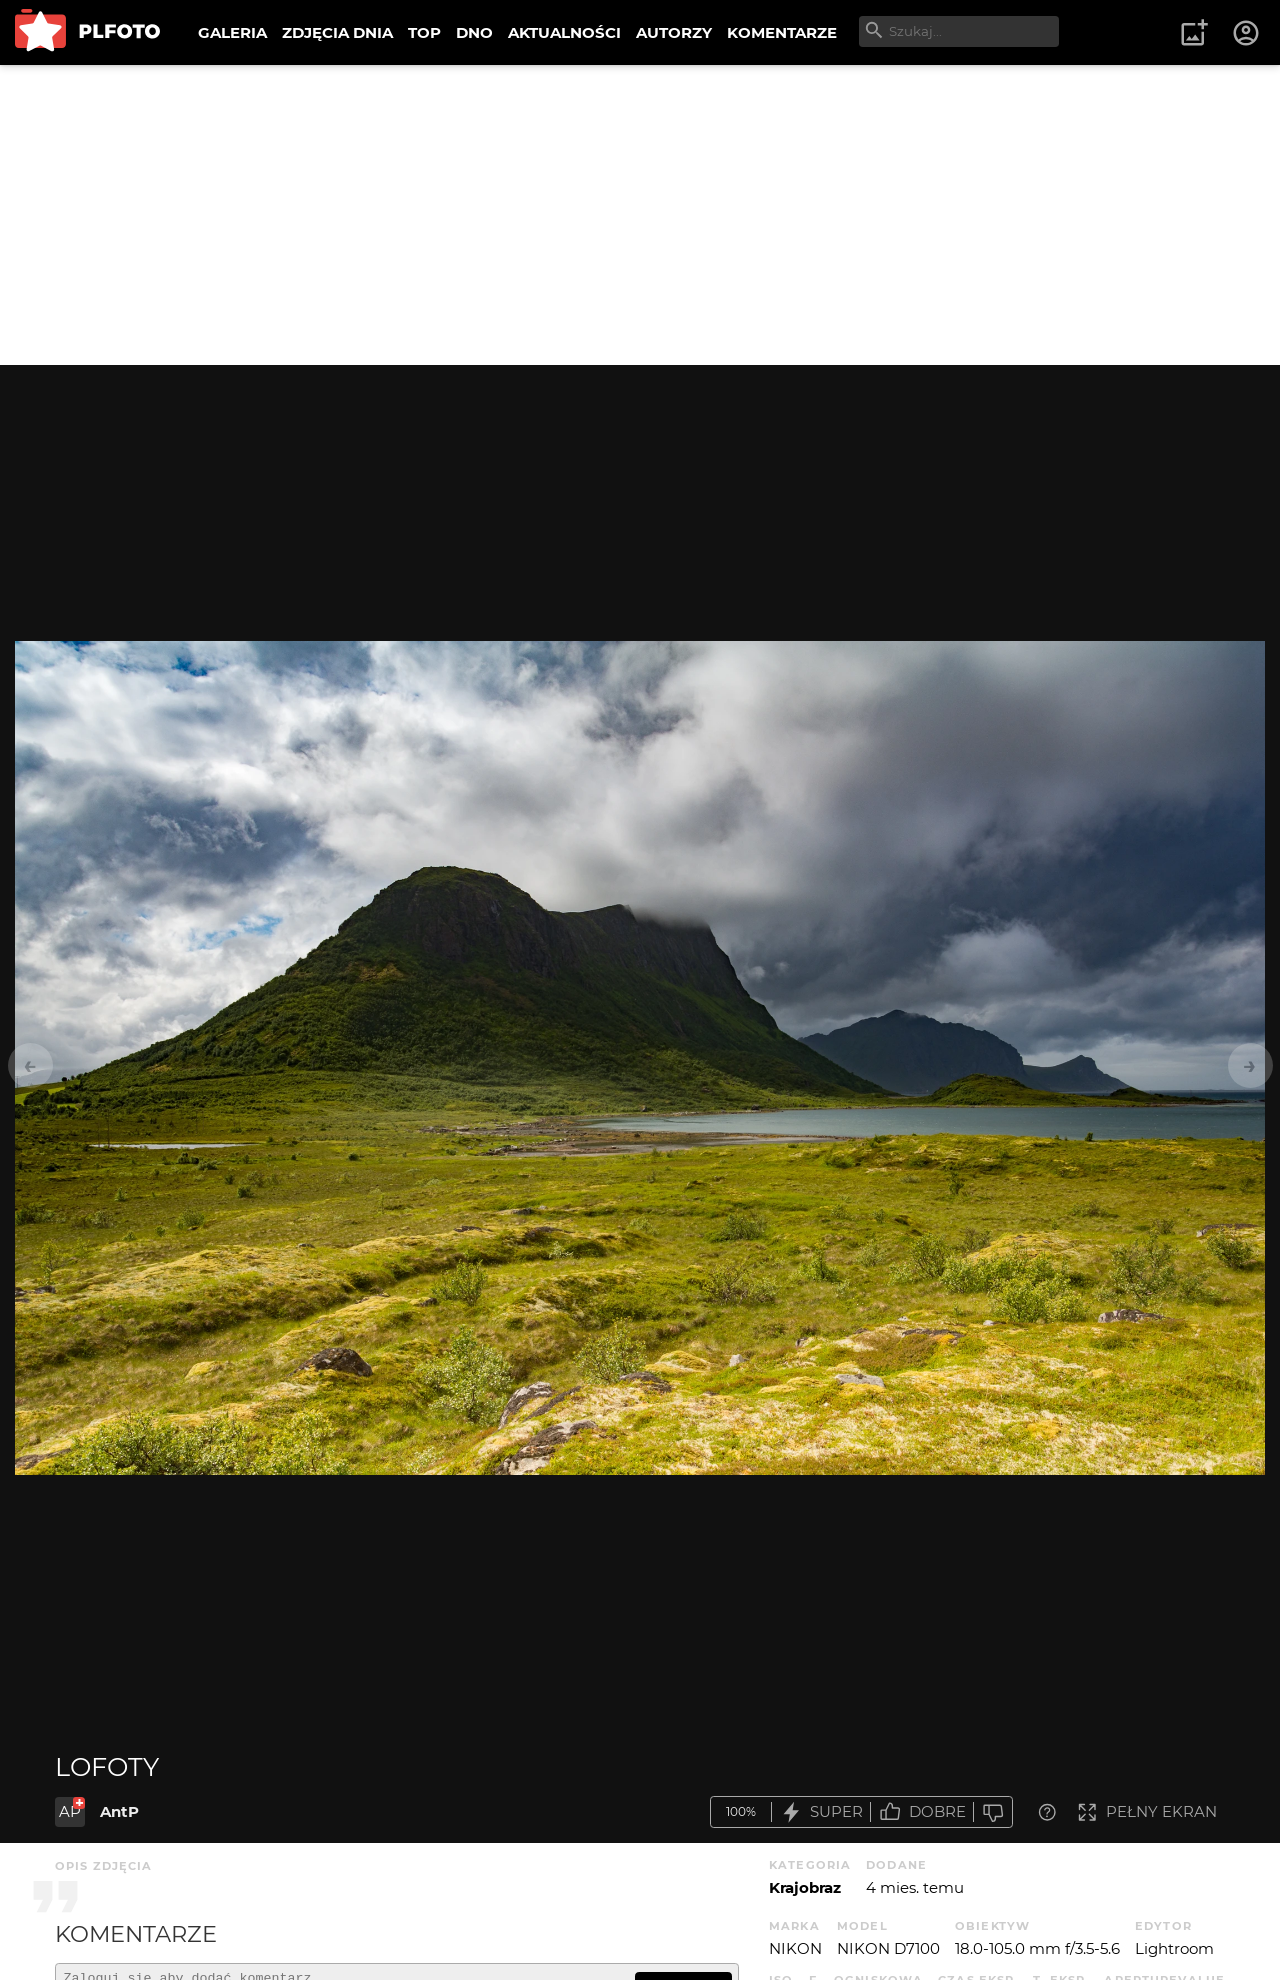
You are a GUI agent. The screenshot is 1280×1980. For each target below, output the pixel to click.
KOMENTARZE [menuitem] (782, 32)
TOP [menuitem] (424, 32)
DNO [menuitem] (474, 32)
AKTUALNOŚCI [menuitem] (564, 32)
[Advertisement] (640, 215)
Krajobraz (805, 1887)
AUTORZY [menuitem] (674, 32)
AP (70, 1811)
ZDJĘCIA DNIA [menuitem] (337, 32)
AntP (119, 1811)
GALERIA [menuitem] (232, 32)
